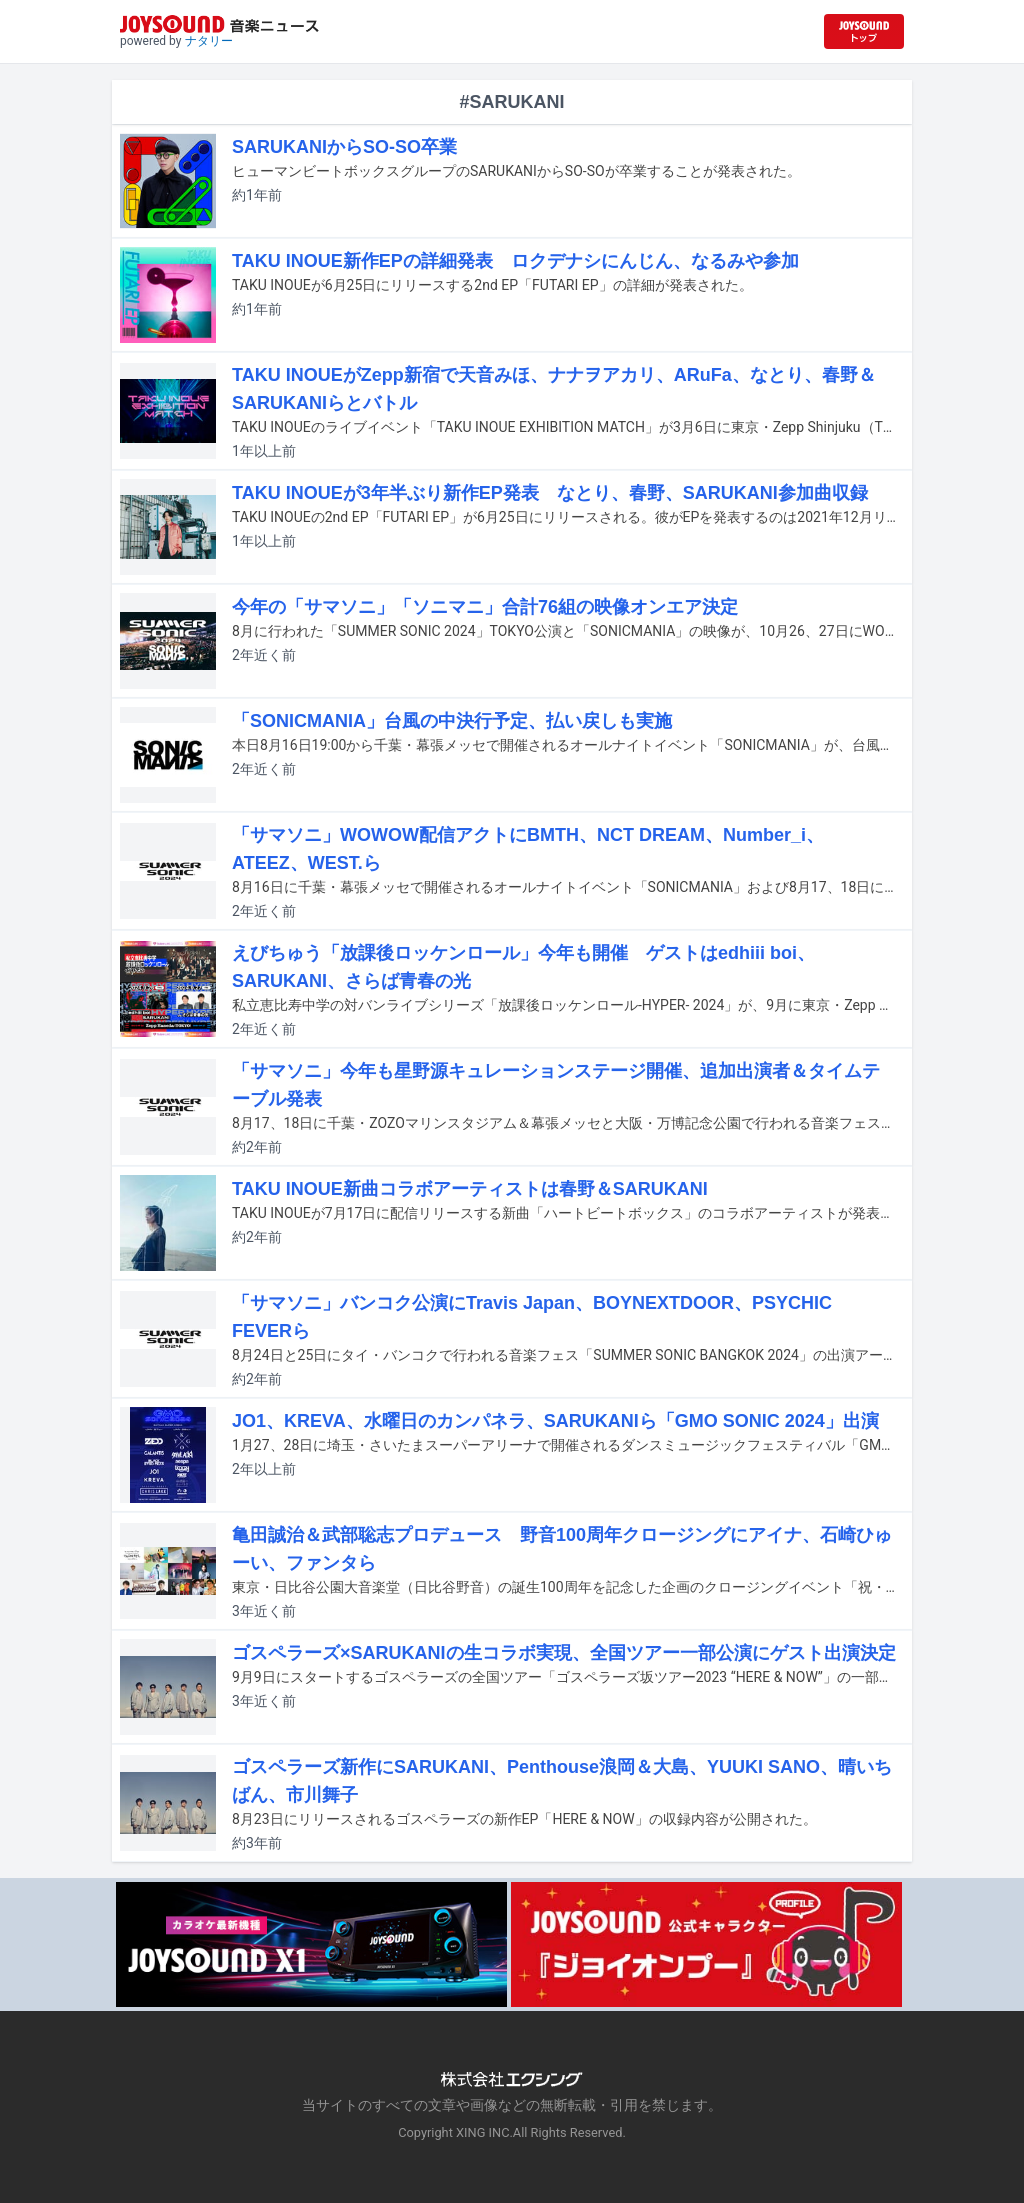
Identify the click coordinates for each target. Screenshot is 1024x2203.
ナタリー (209, 41)
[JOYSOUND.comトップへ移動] (864, 31)
